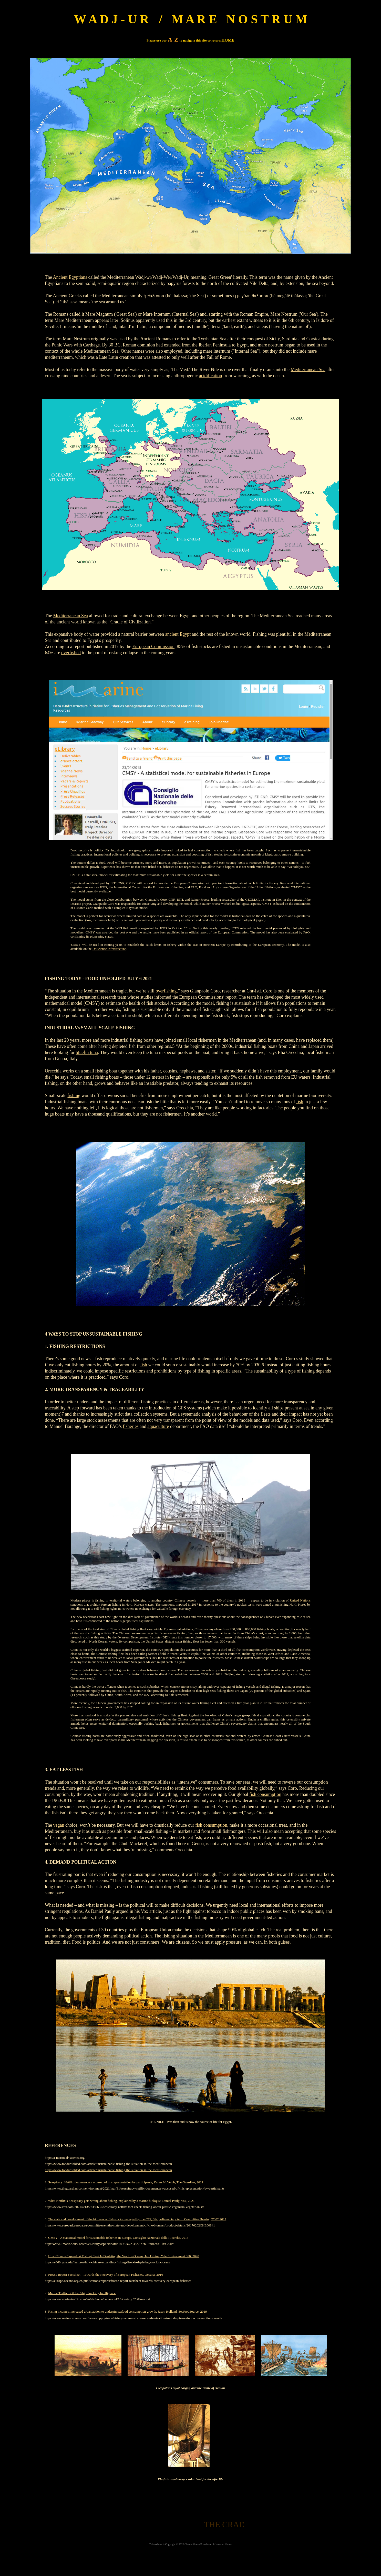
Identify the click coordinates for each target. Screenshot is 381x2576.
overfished (71, 652)
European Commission (153, 646)
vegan (58, 1825)
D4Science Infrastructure (109, 949)
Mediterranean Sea (308, 369)
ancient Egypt (178, 634)
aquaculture (158, 1426)
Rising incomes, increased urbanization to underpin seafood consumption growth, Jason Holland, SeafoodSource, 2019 (127, 2311)
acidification (210, 375)
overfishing (166, 990)
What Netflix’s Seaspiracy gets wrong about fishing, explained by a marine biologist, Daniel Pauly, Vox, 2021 (121, 2201)
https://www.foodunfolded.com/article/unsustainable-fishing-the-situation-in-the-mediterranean (108, 2170)
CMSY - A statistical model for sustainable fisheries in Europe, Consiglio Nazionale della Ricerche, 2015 (118, 2238)
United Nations (300, 1600)
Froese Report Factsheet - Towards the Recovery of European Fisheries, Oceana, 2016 (105, 2274)
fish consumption (265, 1794)
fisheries (131, 1426)
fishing (73, 1095)
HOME (227, 40)
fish (299, 1101)
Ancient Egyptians (70, 277)
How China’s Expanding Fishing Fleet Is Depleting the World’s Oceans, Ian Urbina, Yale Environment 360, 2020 (123, 2256)
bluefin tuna (87, 1052)
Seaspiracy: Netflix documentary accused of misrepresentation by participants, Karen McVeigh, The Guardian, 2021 (125, 2182)
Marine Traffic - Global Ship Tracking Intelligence (82, 2293)
